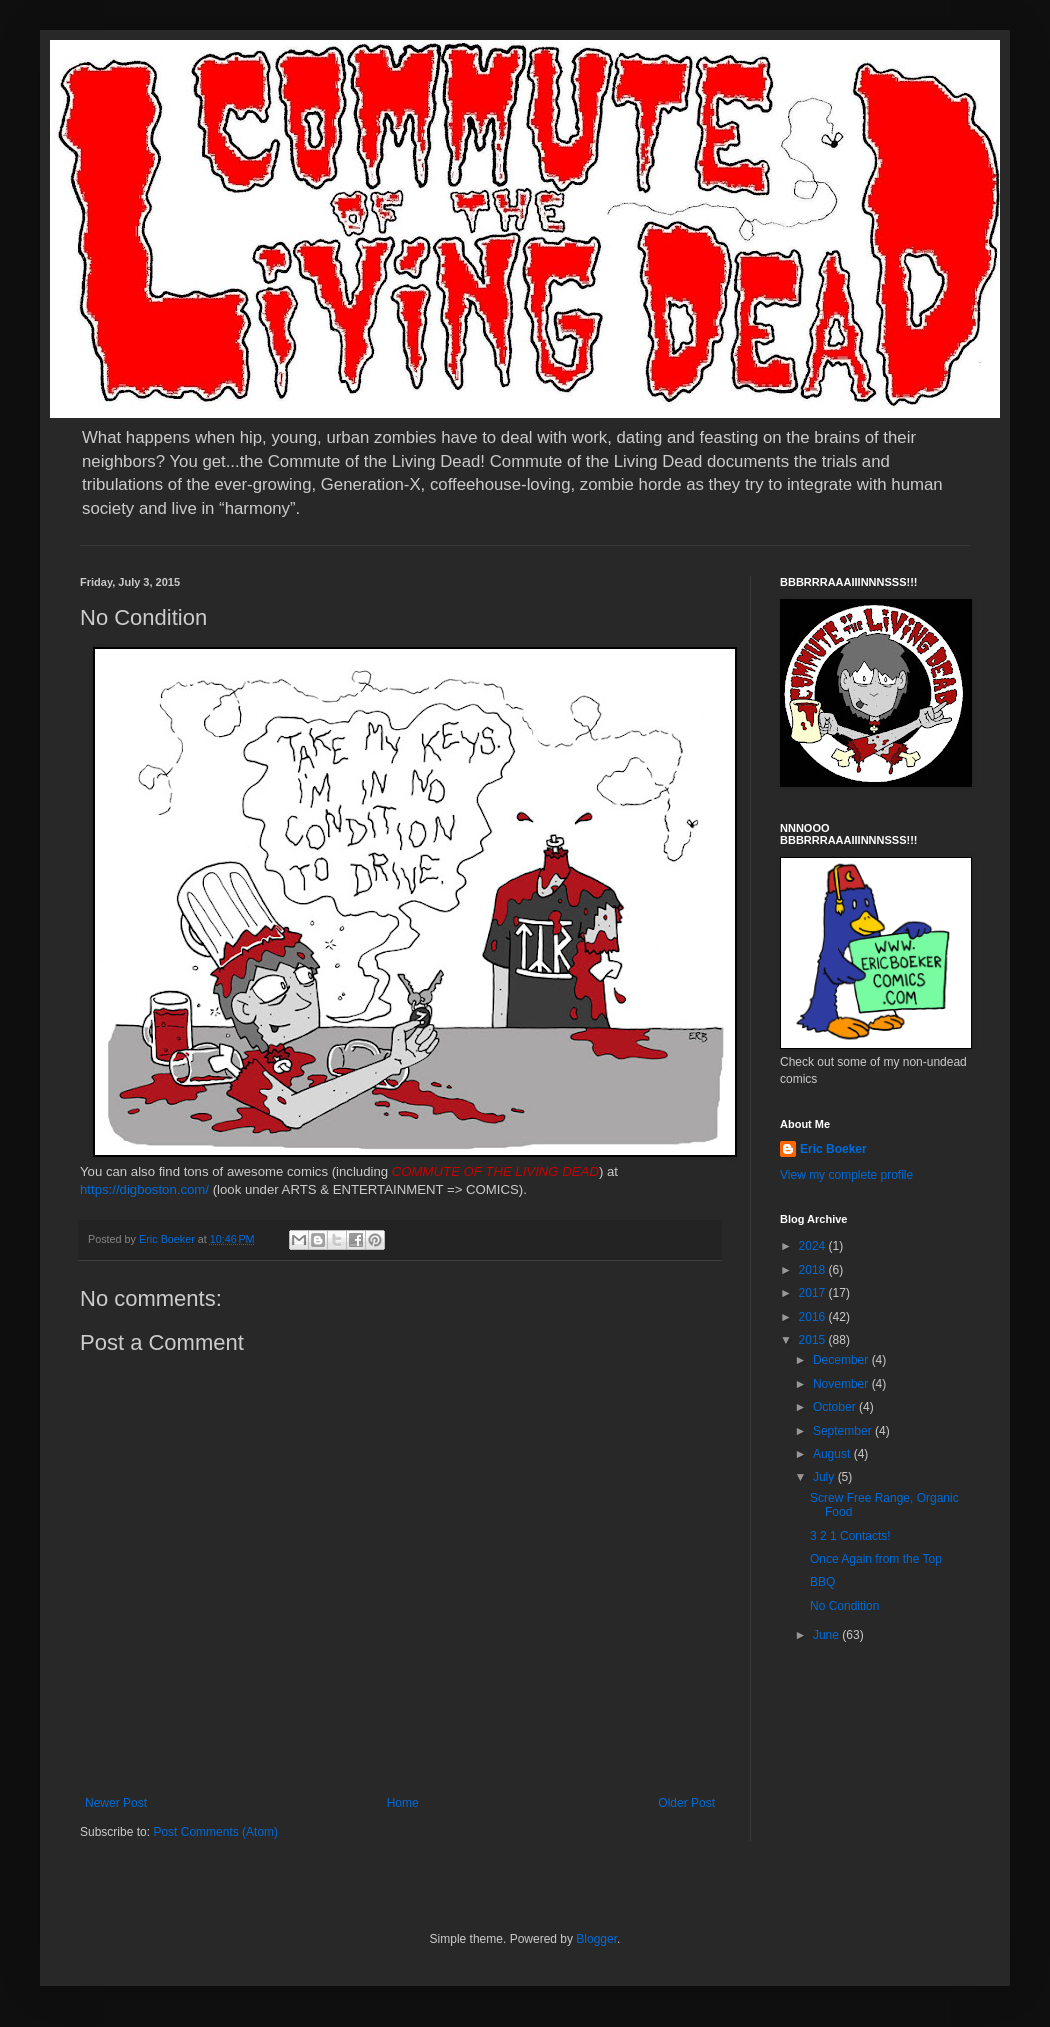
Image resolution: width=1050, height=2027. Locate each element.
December (842, 1360)
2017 (814, 1293)
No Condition (844, 1606)
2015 (814, 1340)
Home (403, 1803)
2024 (814, 1246)
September (844, 1431)
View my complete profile (846, 1175)
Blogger (596, 1939)
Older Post (686, 1803)
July (825, 1477)
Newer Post (116, 1803)
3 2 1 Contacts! (850, 1536)
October (836, 1407)
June (827, 1635)
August (833, 1454)
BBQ (822, 1582)
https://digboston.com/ (144, 1189)
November (842, 1384)
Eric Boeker (833, 1149)
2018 (814, 1270)
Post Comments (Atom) (215, 1832)
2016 (814, 1317)
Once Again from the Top (876, 1559)
